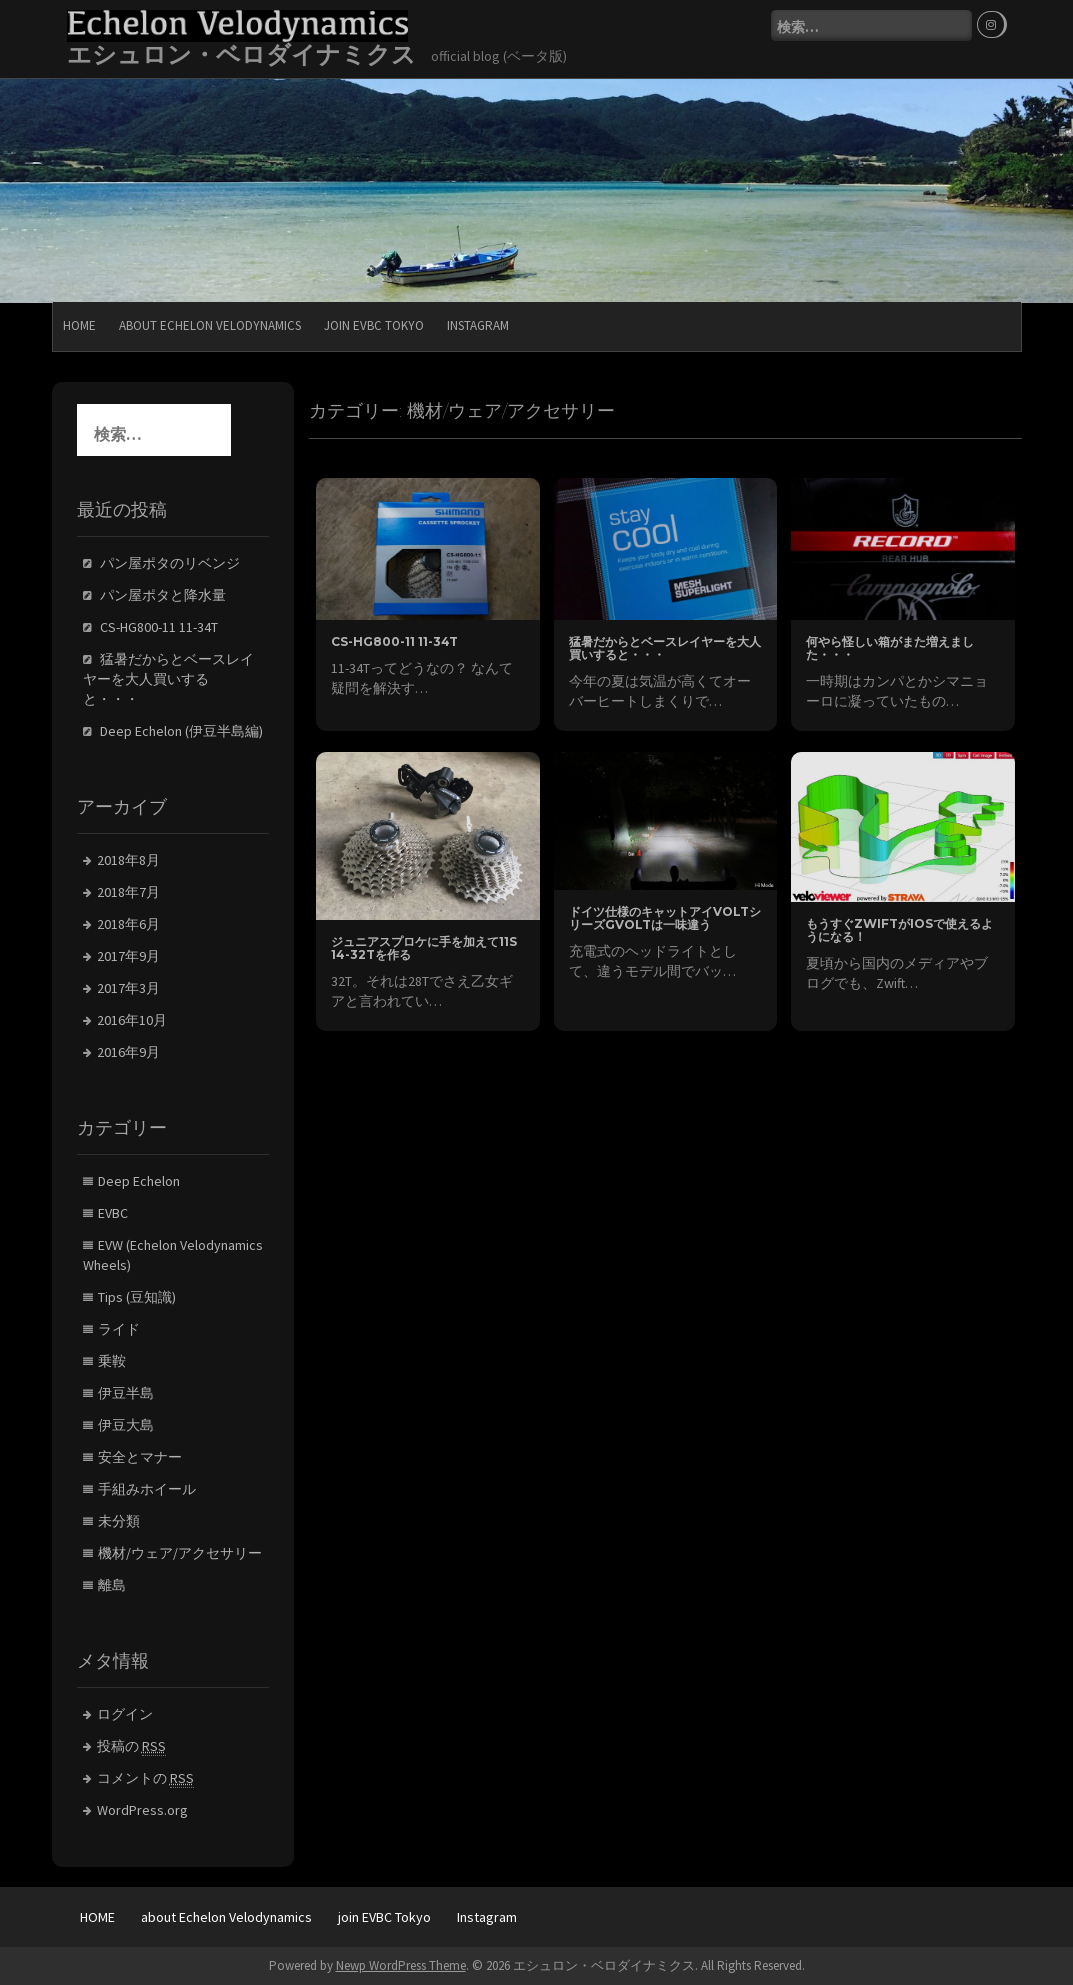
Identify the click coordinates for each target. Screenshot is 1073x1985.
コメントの (145, 1778)
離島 (112, 1585)
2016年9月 (128, 1052)
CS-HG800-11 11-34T (394, 641)
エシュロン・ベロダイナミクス (241, 54)
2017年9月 (128, 956)
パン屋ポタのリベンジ (170, 563)
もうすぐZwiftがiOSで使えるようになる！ (899, 930)
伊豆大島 (126, 1425)
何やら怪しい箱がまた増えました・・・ (890, 648)
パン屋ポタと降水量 (163, 595)
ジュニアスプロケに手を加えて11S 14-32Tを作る (424, 948)
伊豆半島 (126, 1393)
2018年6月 (128, 924)
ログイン (125, 1714)
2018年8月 (128, 860)
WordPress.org (142, 1810)
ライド (119, 1329)
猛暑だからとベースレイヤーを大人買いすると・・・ (665, 648)
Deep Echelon (139, 1181)
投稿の (131, 1746)
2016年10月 (132, 1020)
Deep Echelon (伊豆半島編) (181, 731)
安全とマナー (140, 1457)
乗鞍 (112, 1361)
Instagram (478, 325)
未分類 (119, 1521)
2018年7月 (128, 892)
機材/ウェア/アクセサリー (180, 1553)
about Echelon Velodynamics (210, 325)
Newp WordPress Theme (401, 1965)
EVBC (113, 1213)
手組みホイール (147, 1489)
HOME (79, 325)
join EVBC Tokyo (374, 325)
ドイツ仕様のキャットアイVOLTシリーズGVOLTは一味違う (665, 918)
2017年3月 (128, 988)
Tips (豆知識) (137, 1297)
